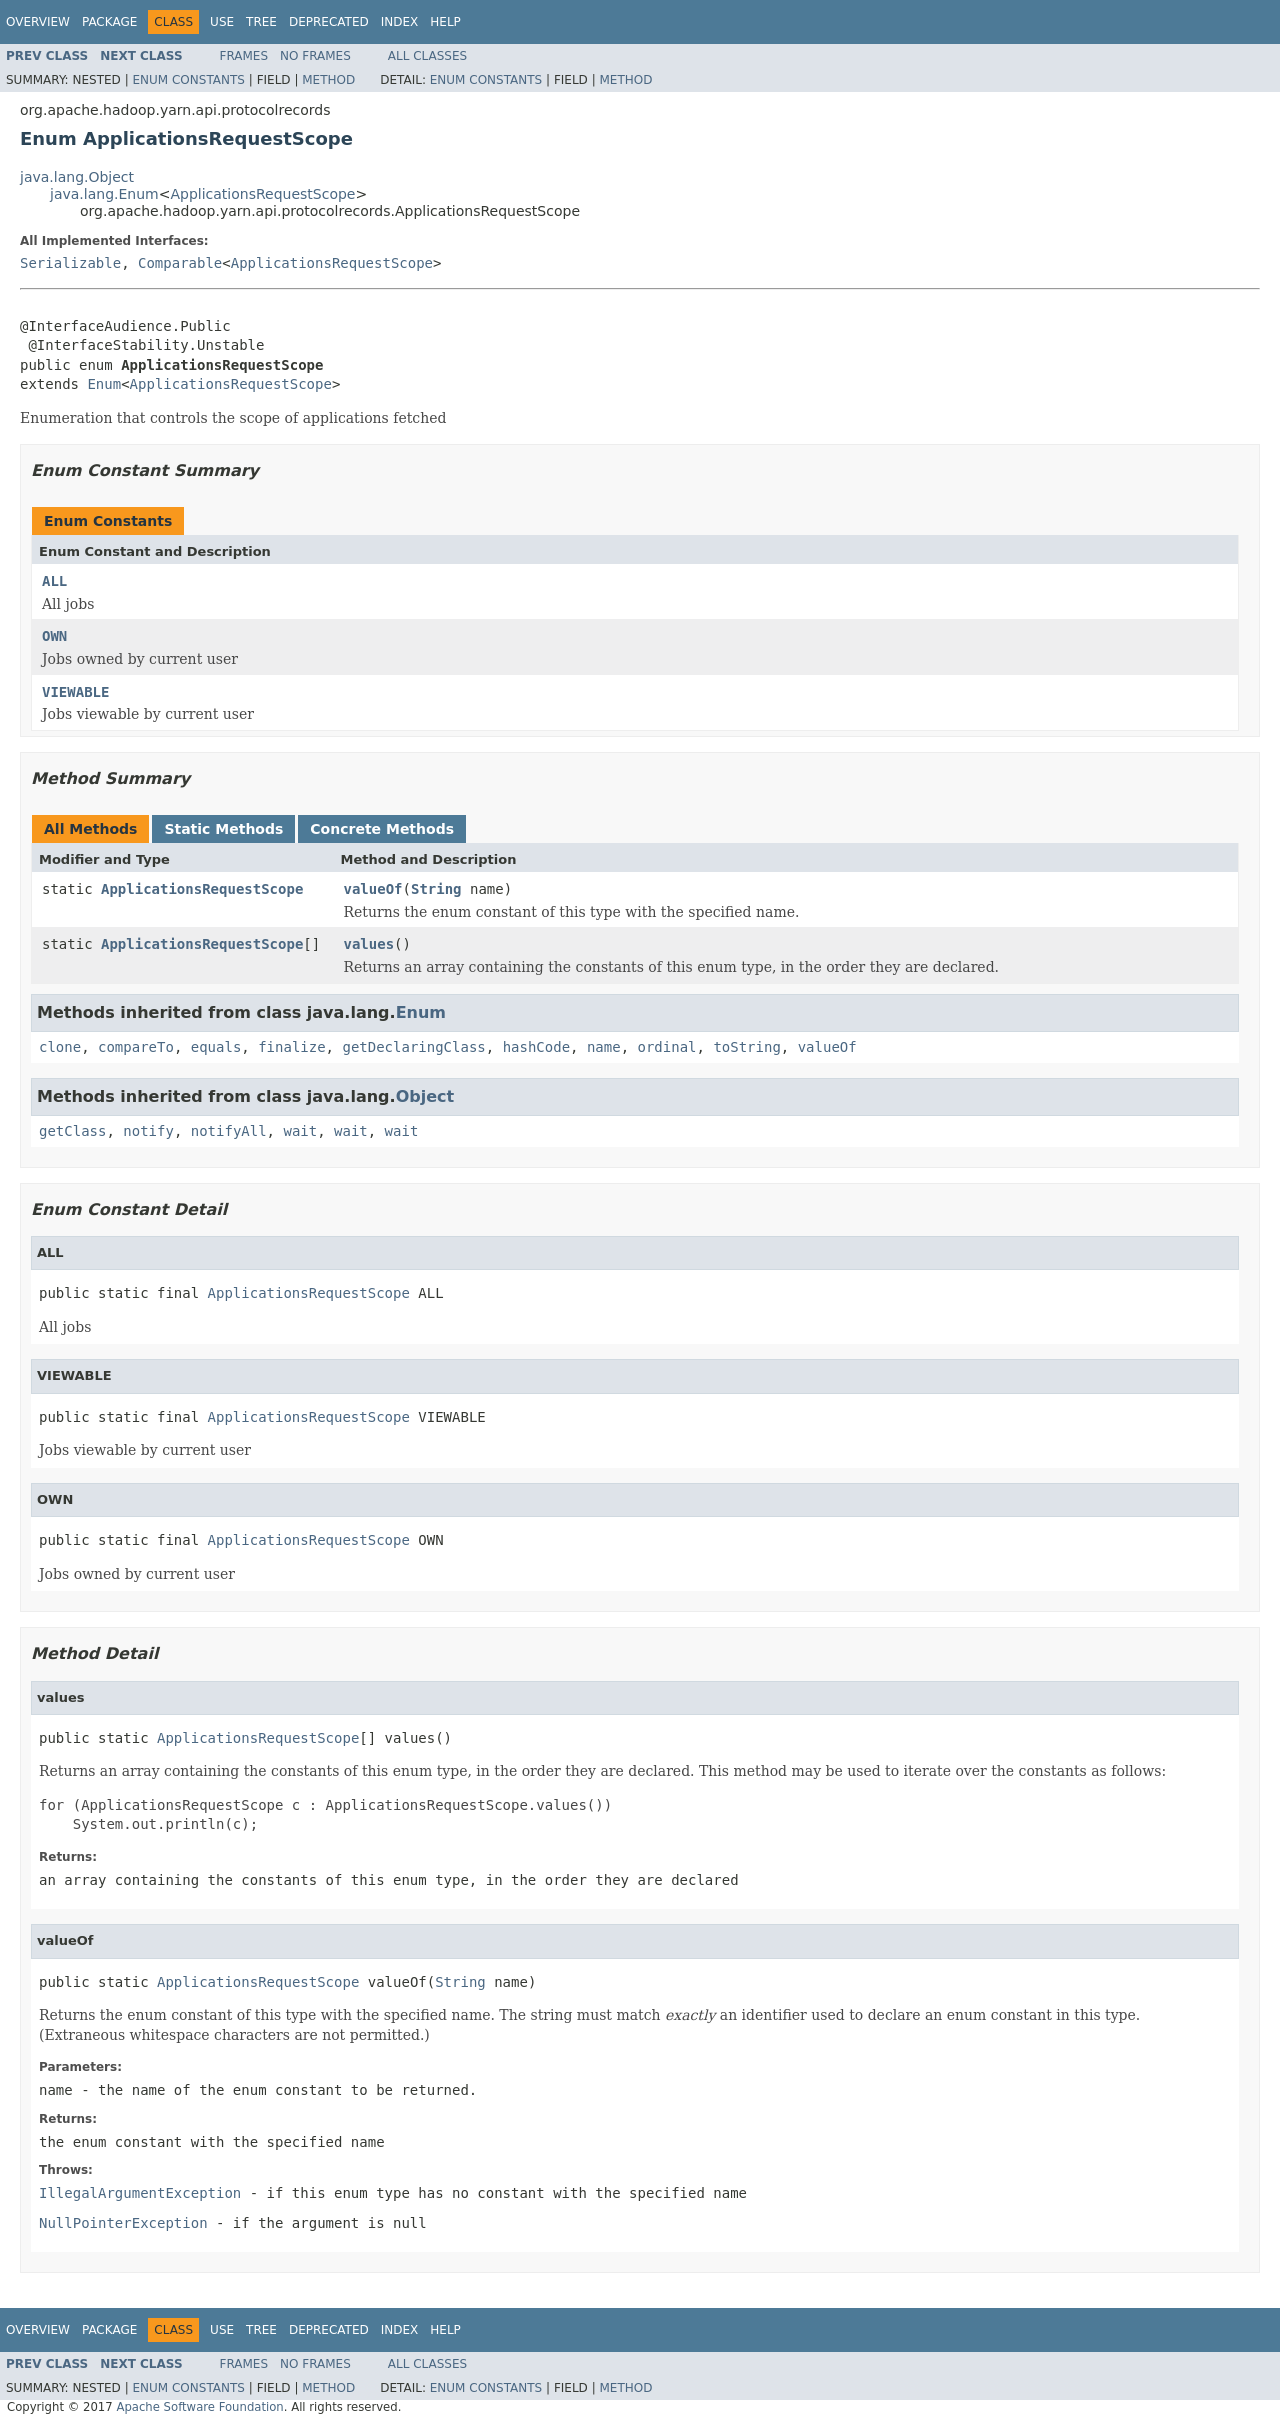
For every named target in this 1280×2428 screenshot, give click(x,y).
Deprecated (329, 22)
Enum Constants (188, 80)
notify (148, 1131)
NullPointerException (123, 2223)
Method (328, 80)
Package (109, 22)
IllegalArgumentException (140, 2193)
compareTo (136, 1047)
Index (400, 22)
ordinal (667, 1047)
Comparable (180, 263)
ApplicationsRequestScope (262, 194)
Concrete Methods (382, 829)
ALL (54, 581)
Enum (104, 384)
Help (445, 22)
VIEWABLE (75, 692)
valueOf (373, 889)
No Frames (315, 56)
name (604, 1047)
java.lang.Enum (104, 194)
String (436, 889)
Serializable (70, 263)
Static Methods (223, 829)
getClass (72, 1131)
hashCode (536, 1047)
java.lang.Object (77, 177)
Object (425, 1096)
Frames (244, 56)
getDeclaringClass (413, 1047)
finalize (291, 1047)
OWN (54, 636)
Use (222, 22)
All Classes (427, 56)
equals (216, 1047)
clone (60, 1047)
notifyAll (229, 1131)
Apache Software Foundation (199, 2407)
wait (300, 1131)
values (369, 944)
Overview (38, 22)
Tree (261, 22)
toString (746, 1047)
